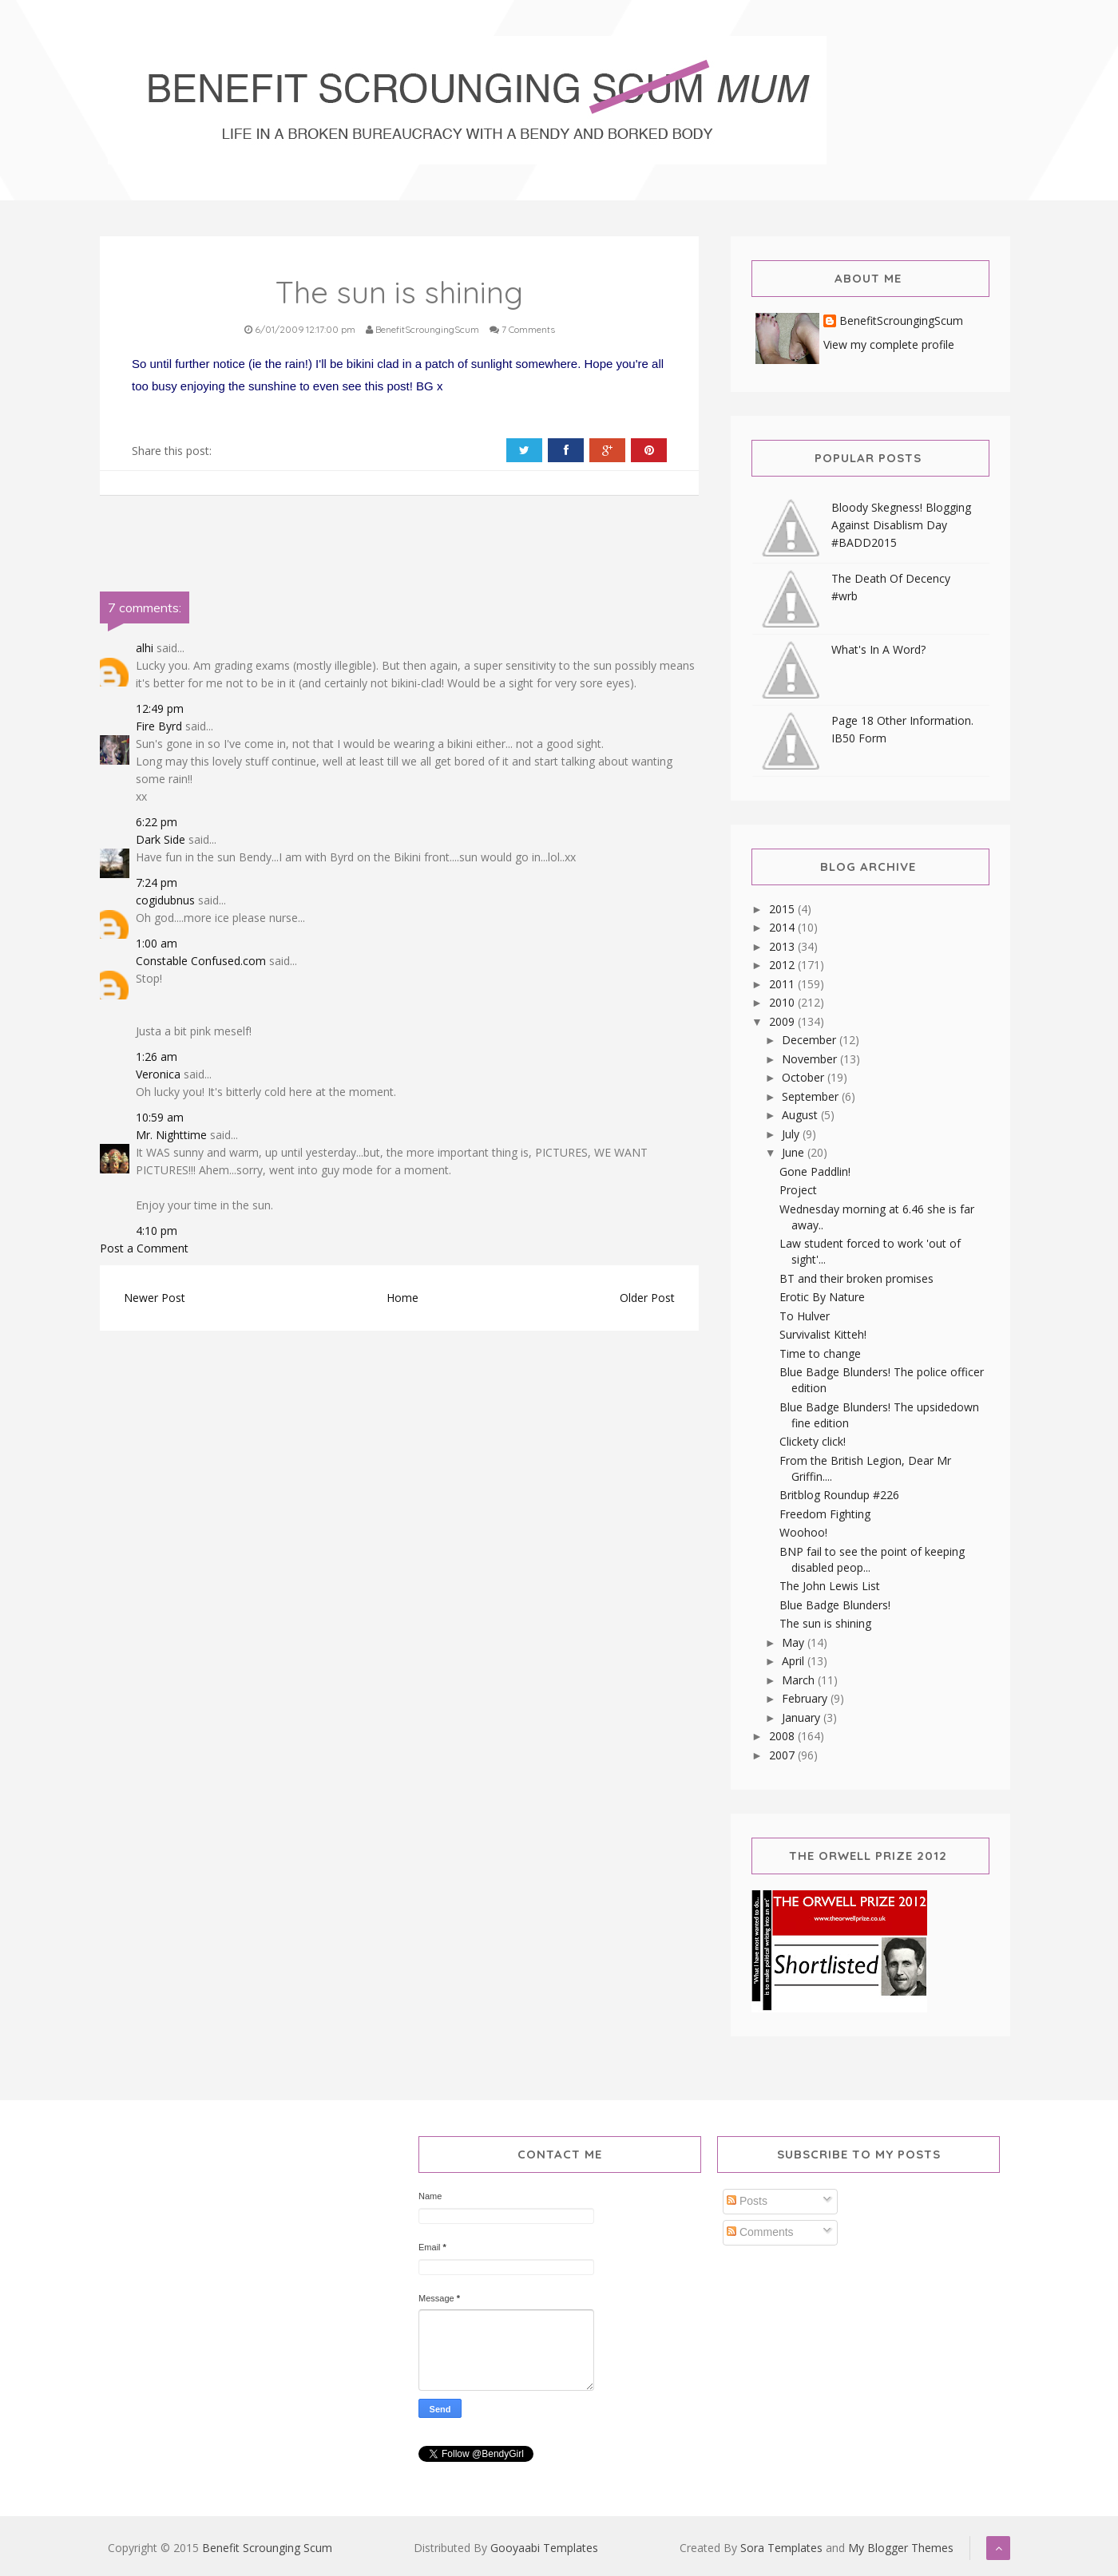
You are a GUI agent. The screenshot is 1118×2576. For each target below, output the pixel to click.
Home (402, 1297)
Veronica (158, 1074)
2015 (783, 908)
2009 (783, 1021)
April (794, 1660)
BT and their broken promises (856, 1278)
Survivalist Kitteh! (822, 1334)
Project (798, 1189)
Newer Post (154, 1297)
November (811, 1058)
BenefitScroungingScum (901, 321)
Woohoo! (803, 1532)
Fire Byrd (159, 726)
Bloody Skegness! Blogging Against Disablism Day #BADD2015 (901, 525)
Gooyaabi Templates (544, 2547)
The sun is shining (825, 1623)
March (800, 1680)
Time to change (820, 1353)
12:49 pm (160, 708)
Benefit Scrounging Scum (267, 2547)
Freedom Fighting (824, 1513)
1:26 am (156, 1056)
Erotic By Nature (822, 1296)
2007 (783, 1755)
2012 (783, 964)
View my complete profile (888, 344)
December (810, 1039)
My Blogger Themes (900, 2547)
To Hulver (804, 1316)
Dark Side (160, 839)
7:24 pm (156, 882)
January (802, 1717)
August (801, 1114)
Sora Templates (781, 2547)
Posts (747, 2200)
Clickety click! (812, 1441)
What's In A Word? (878, 649)
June (794, 1152)
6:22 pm (156, 821)
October (804, 1077)
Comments (760, 2232)
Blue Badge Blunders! (834, 1604)
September (812, 1096)
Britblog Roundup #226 (839, 1494)
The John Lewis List (829, 1585)
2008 (783, 1735)
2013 (783, 946)
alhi (144, 647)
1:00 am (156, 943)
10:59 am (160, 1117)
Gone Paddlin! (814, 1171)
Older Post (647, 1297)
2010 (783, 1002)
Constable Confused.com (201, 960)
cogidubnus (165, 900)
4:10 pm (156, 1230)
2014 (783, 927)
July (792, 1134)
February (806, 1698)
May (794, 1642)
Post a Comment (144, 1248)
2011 (783, 983)
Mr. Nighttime (171, 1134)
